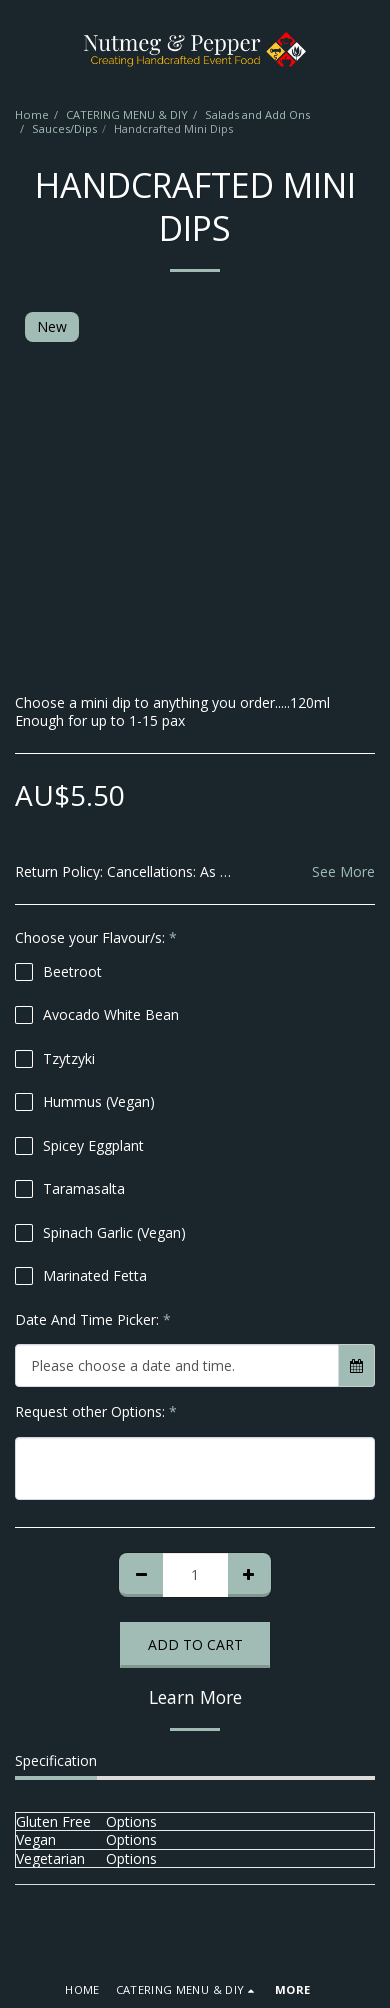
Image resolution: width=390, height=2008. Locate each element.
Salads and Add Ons (257, 114)
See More (343, 872)
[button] (22, 48)
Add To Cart (195, 1644)
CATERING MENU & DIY (127, 114)
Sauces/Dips (64, 128)
